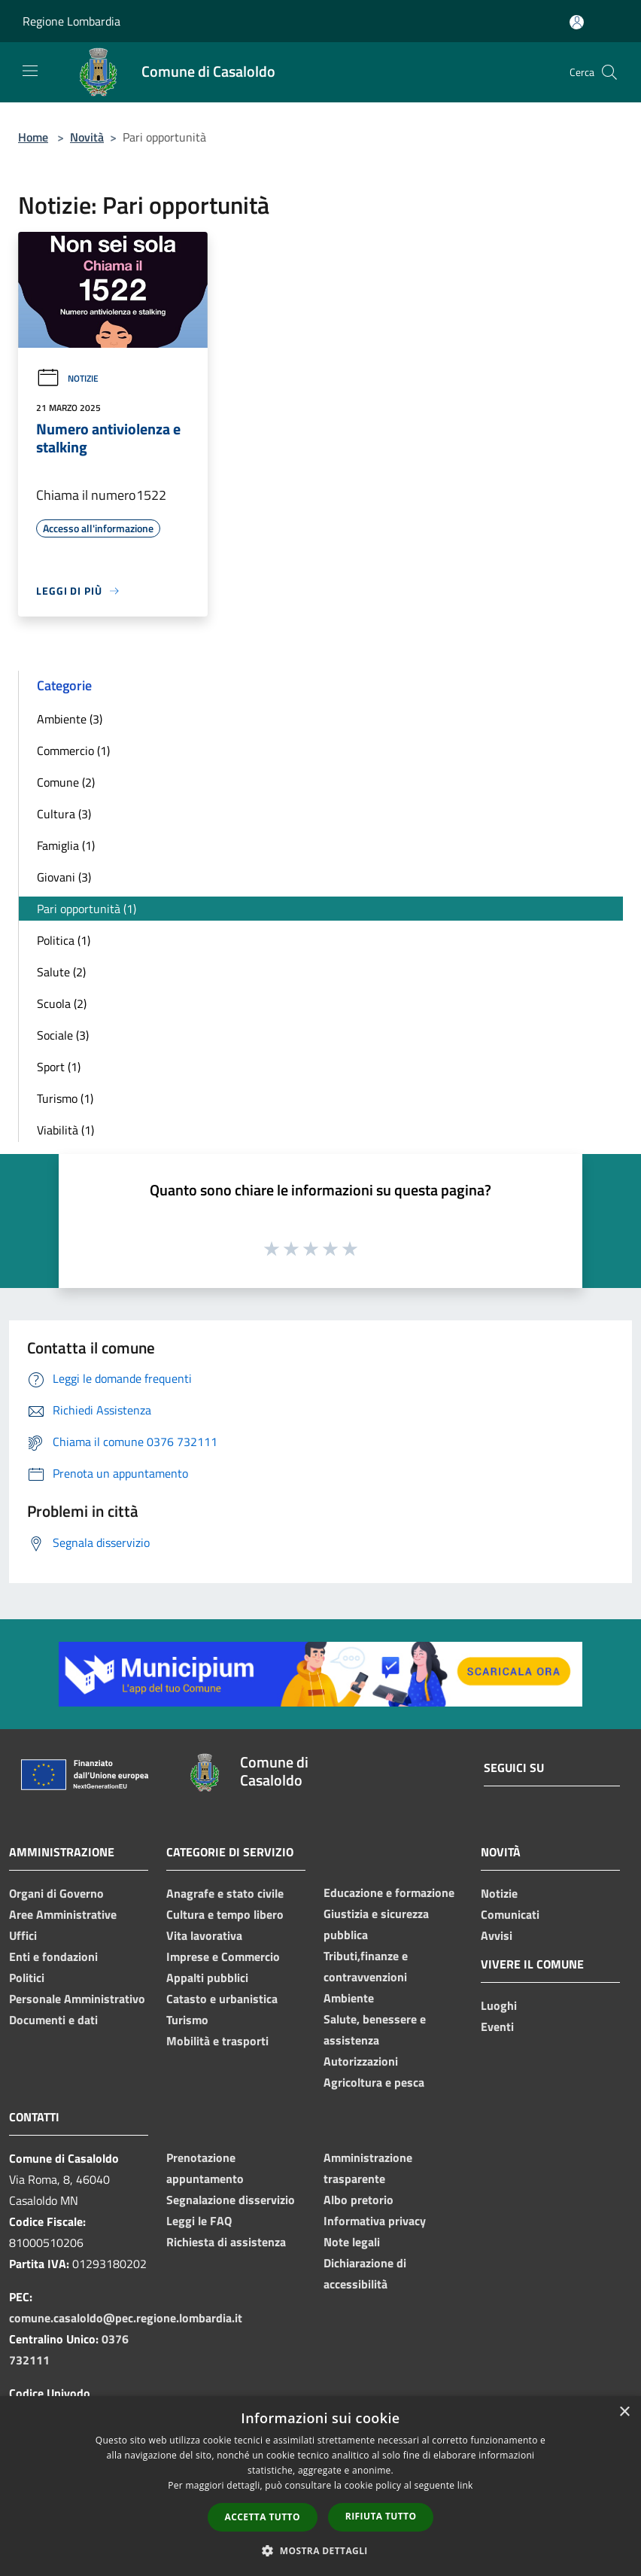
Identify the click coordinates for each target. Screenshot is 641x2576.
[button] (320, 2550)
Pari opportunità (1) (86, 909)
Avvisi (496, 1935)
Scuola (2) (62, 1003)
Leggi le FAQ (199, 2221)
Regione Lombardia (71, 21)
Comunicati (510, 1914)
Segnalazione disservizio (230, 2200)
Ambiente (349, 1998)
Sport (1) (59, 1067)
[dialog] (320, 2486)
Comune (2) (66, 782)
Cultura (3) (64, 814)
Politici (26, 1978)
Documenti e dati (53, 2020)
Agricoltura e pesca (374, 2082)
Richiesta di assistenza (226, 2242)
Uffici (23, 1935)
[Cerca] (609, 72)
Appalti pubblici (207, 1978)
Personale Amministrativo (77, 1999)
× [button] (624, 2412)
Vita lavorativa (204, 1935)
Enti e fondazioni (53, 1956)
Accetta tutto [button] (262, 2517)
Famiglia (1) (66, 845)
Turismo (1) (65, 1098)
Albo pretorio (358, 2200)
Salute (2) (61, 972)
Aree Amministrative (63, 1914)
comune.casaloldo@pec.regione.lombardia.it (125, 2318)
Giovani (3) (64, 877)
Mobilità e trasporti (217, 2041)
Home (33, 137)
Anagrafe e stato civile (225, 1893)
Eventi (497, 2026)
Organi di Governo (56, 1893)
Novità (87, 137)
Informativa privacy (375, 2221)
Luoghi (499, 2005)
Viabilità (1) (65, 1130)
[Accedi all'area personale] (576, 22)
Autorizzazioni (361, 2061)
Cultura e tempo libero (225, 1914)
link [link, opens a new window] (465, 2485)
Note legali (352, 2242)
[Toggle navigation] (30, 71)
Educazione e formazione (389, 1892)
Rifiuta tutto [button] (381, 2516)
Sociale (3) (63, 1035)
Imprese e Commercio (223, 1956)
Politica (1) (63, 940)
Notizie (67, 378)
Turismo (187, 2020)
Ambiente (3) (69, 719)
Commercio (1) (73, 750)
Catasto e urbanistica (222, 1999)
